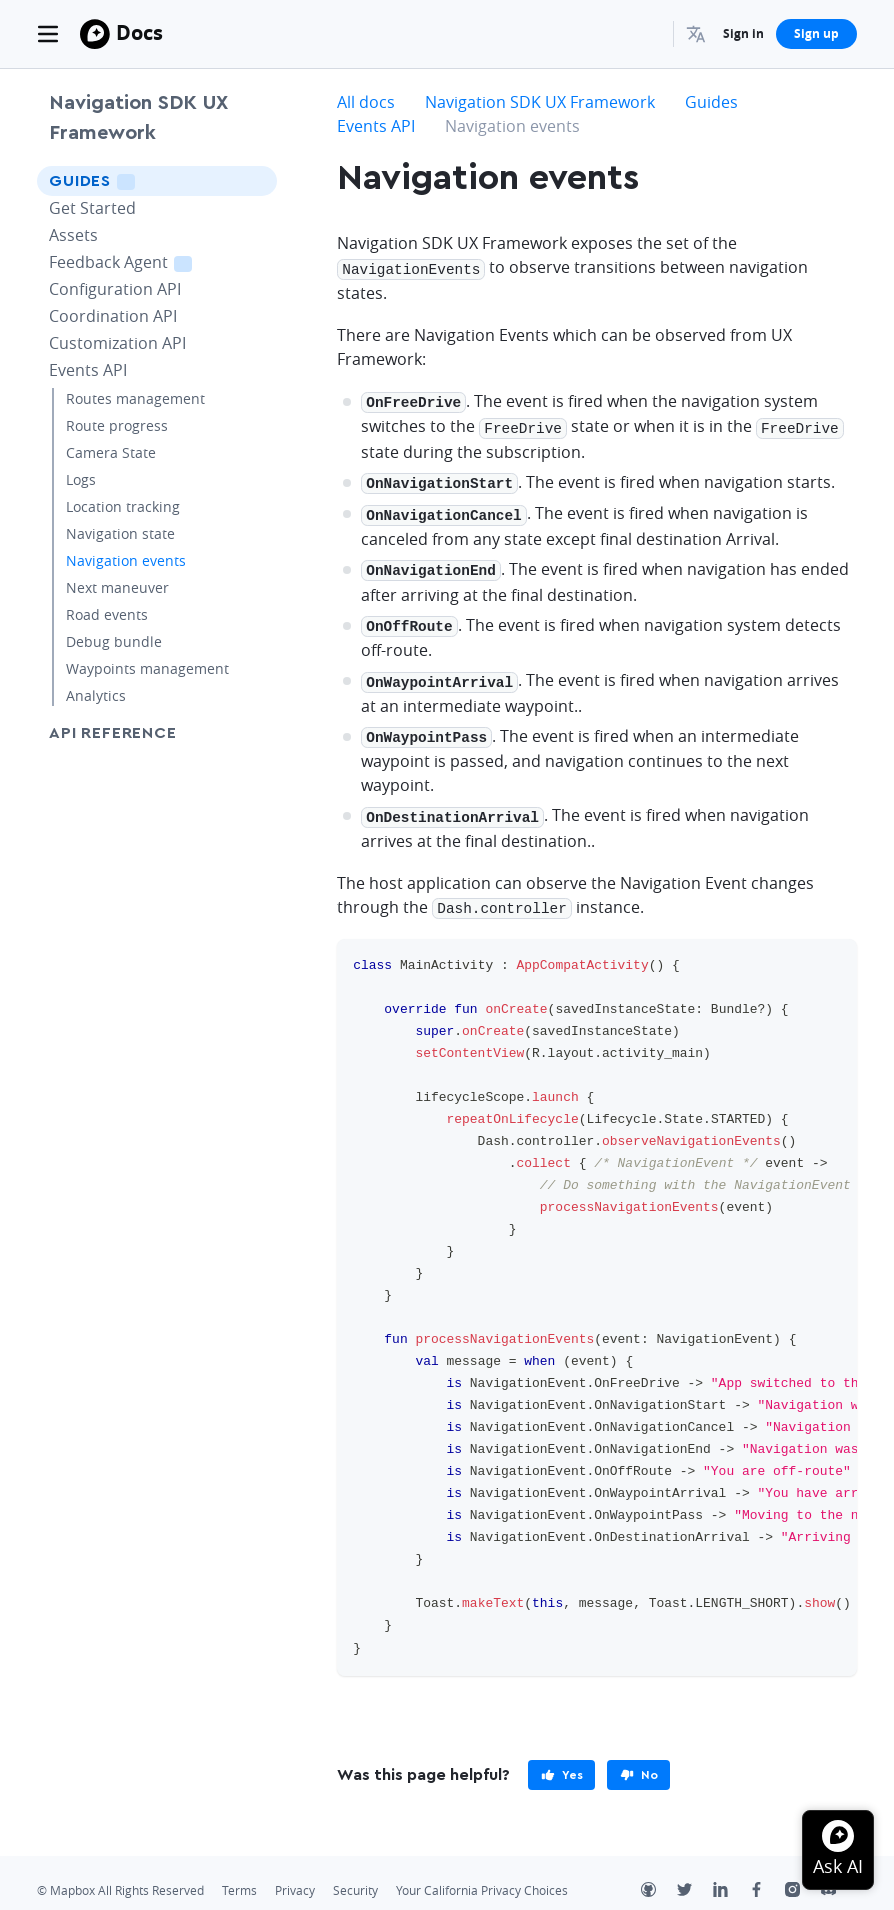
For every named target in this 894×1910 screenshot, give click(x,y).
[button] (698, 34)
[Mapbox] (95, 34)
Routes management (135, 398)
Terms (239, 1872)
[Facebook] (767, 1874)
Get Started (92, 208)
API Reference (112, 733)
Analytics (96, 695)
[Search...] (649, 34)
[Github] (659, 1874)
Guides (120, 180)
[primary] (561, 1757)
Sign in (743, 33)
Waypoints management (147, 668)
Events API (88, 370)
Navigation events (126, 560)
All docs (366, 102)
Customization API (117, 343)
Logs (81, 479)
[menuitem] (698, 34)
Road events (107, 614)
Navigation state (120, 533)
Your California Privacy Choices (482, 1872)
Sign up (816, 33)
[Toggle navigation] (48, 34)
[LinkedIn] (731, 1874)
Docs (139, 32)
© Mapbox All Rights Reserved (120, 1872)
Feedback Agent (145, 261)
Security (355, 1872)
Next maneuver (117, 587)
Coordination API (113, 316)
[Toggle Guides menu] (256, 181)
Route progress (117, 425)
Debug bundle (114, 641)
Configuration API (115, 289)
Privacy (295, 1872)
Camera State (111, 452)
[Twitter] (695, 1874)
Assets (73, 235)
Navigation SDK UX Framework (138, 118)
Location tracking (123, 506)
